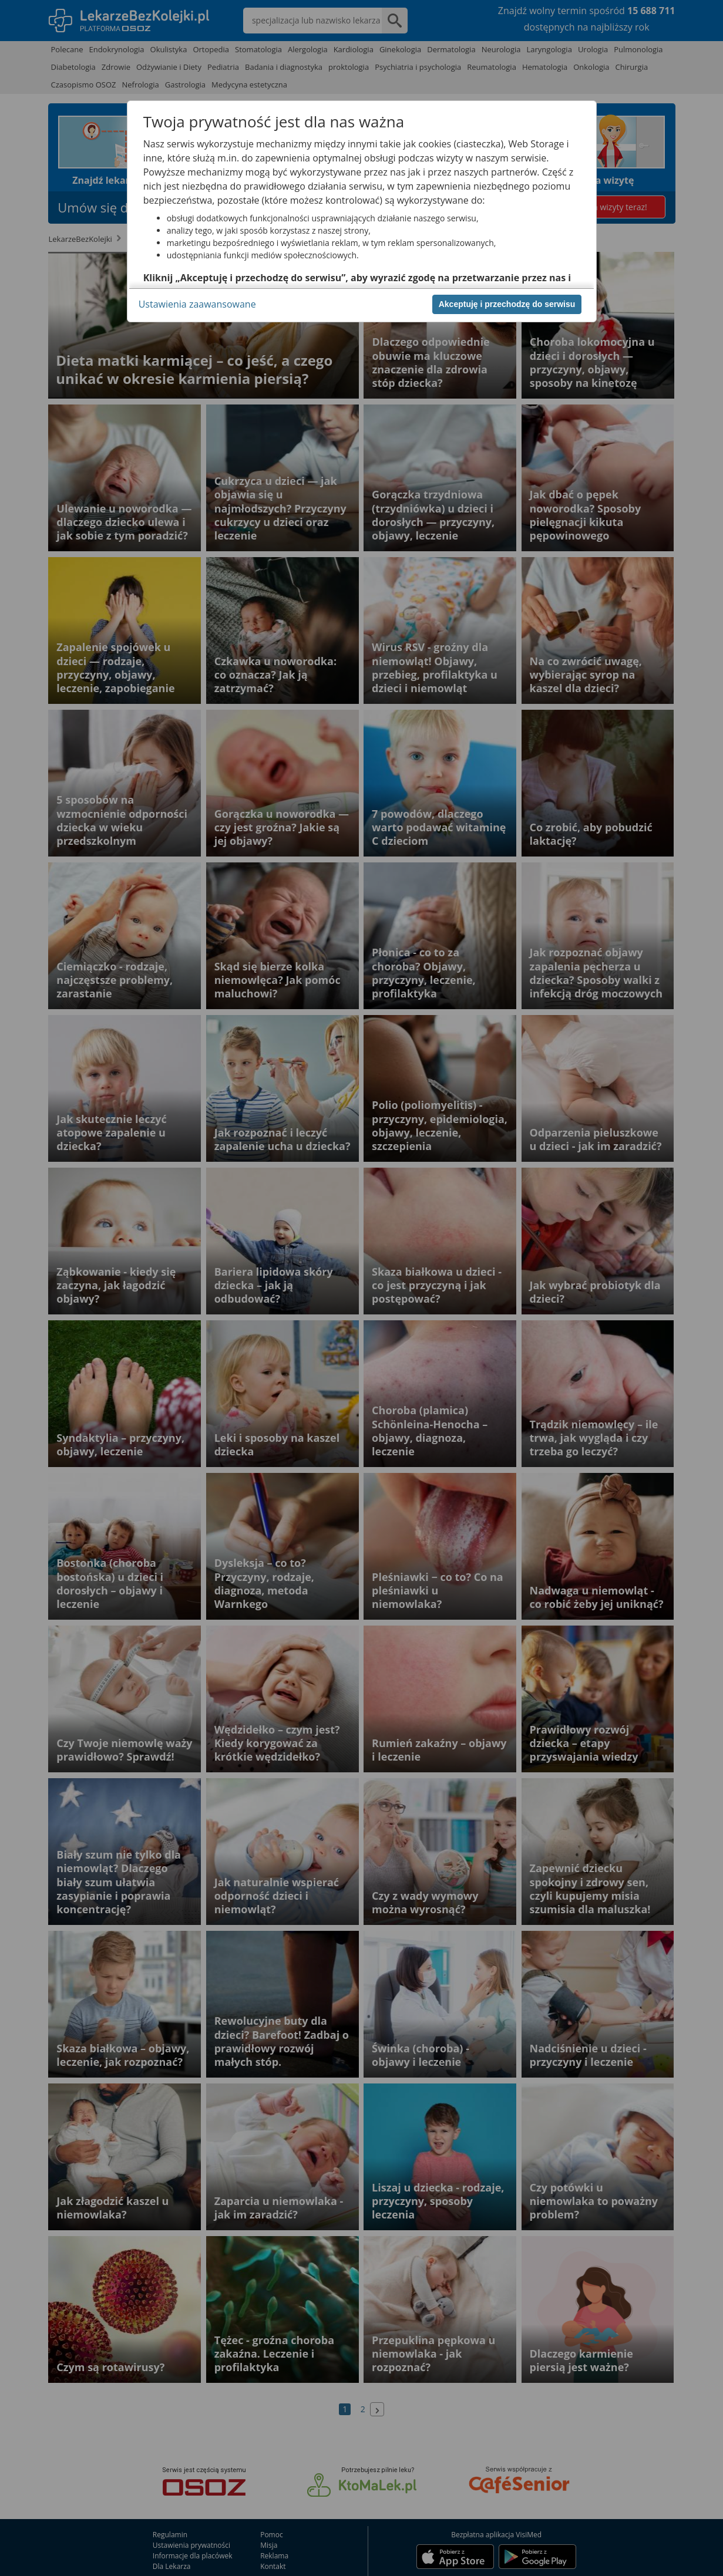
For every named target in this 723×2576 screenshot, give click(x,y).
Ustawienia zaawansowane (197, 304)
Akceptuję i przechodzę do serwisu (507, 304)
